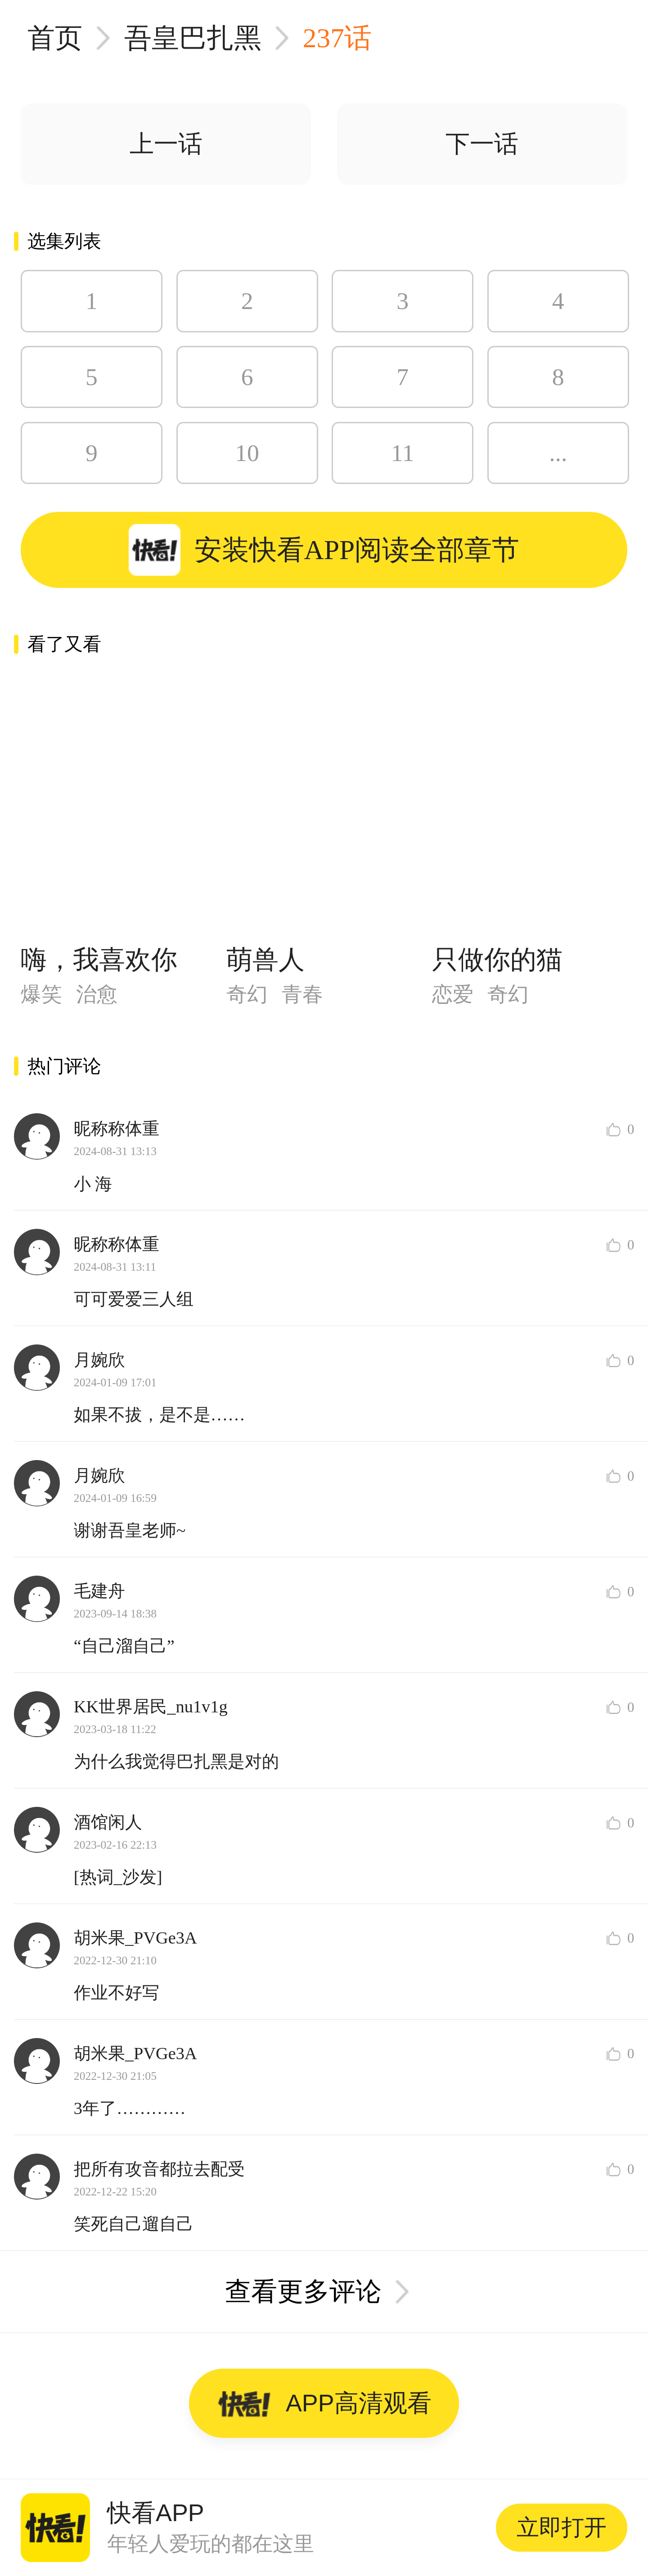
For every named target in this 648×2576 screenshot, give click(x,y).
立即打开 (562, 2527)
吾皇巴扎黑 (192, 37)
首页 (54, 37)
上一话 (166, 143)
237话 (337, 37)
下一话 (482, 143)
